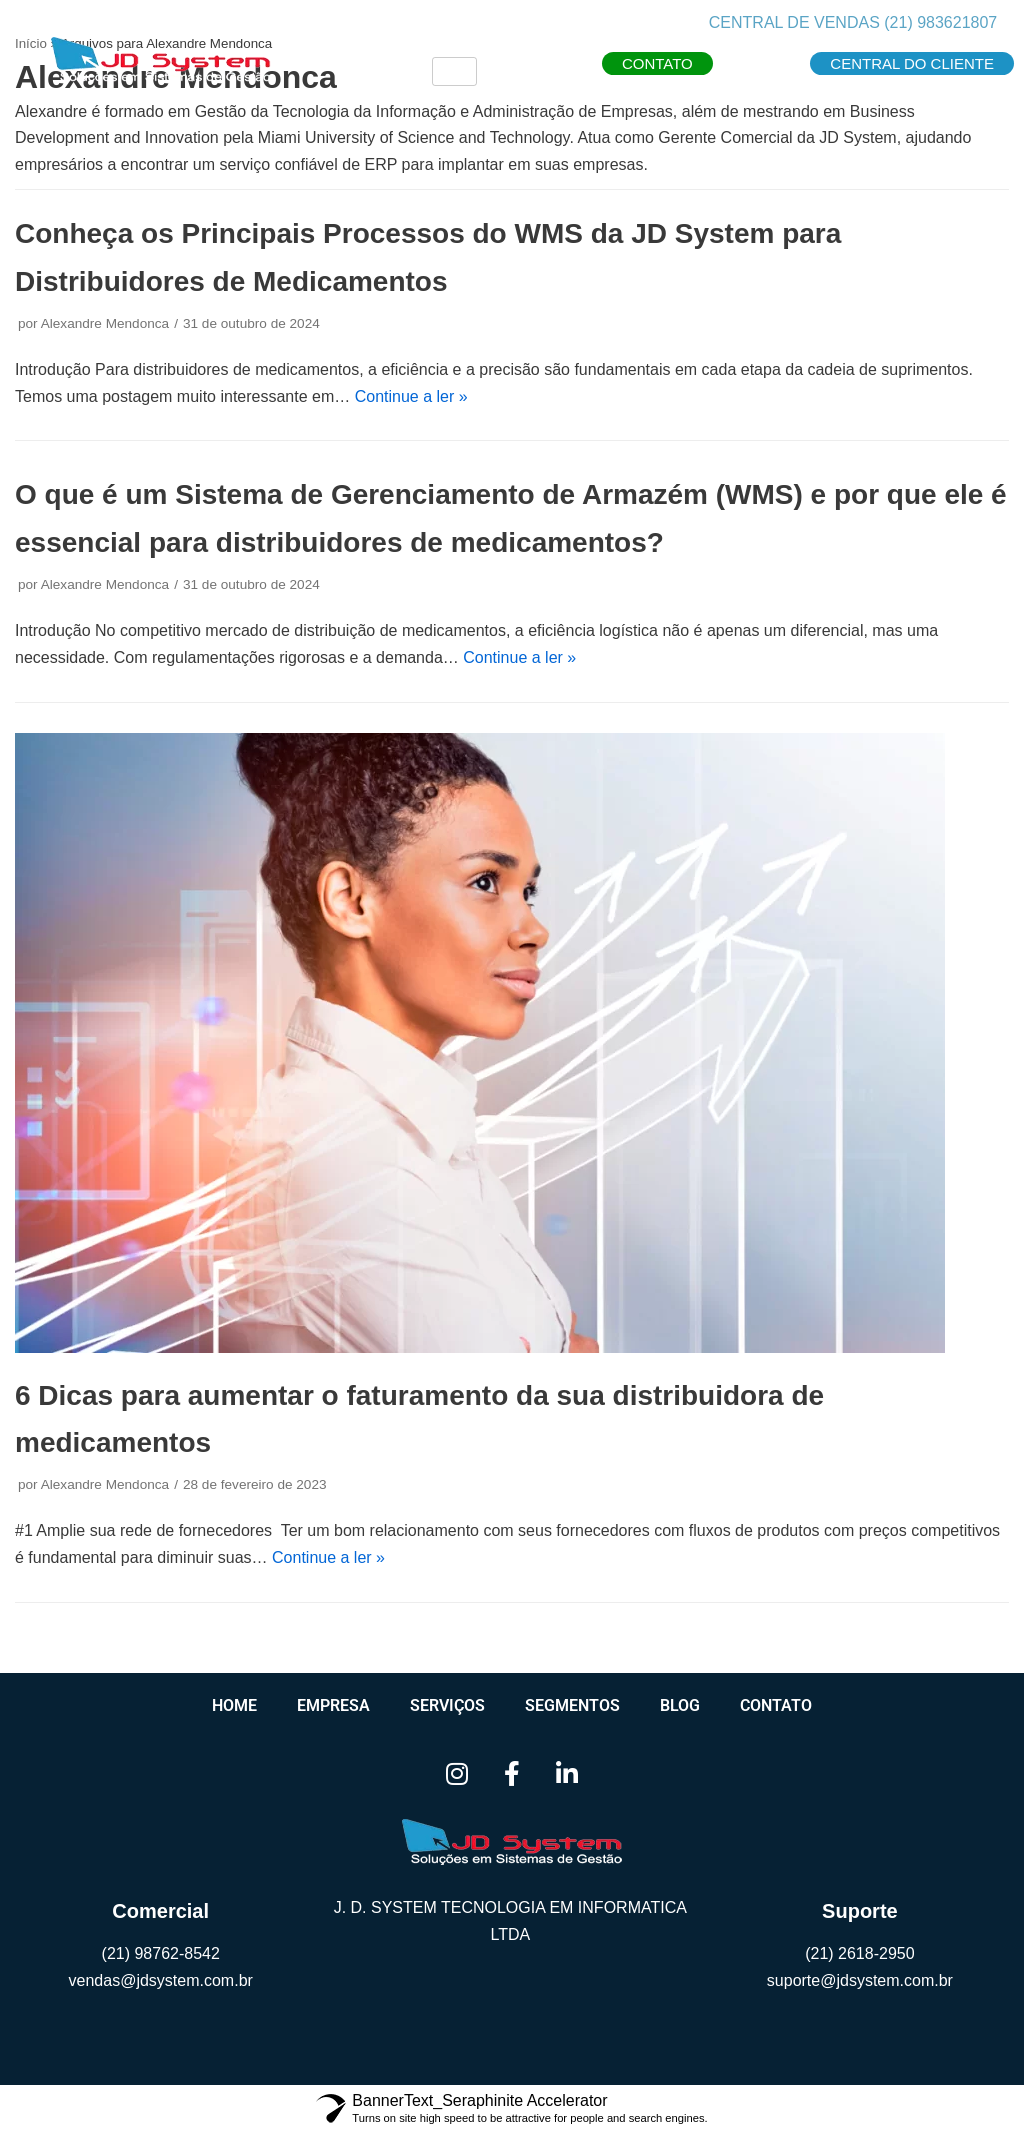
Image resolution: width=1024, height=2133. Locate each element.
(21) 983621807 (940, 22)
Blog (680, 1705)
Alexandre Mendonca (105, 323)
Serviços (447, 1705)
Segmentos (572, 1705)
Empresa (333, 1705)
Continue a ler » (411, 396)
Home (234, 1705)
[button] (657, 63)
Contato (776, 1705)
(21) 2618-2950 (859, 1953)
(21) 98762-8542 (161, 1953)
